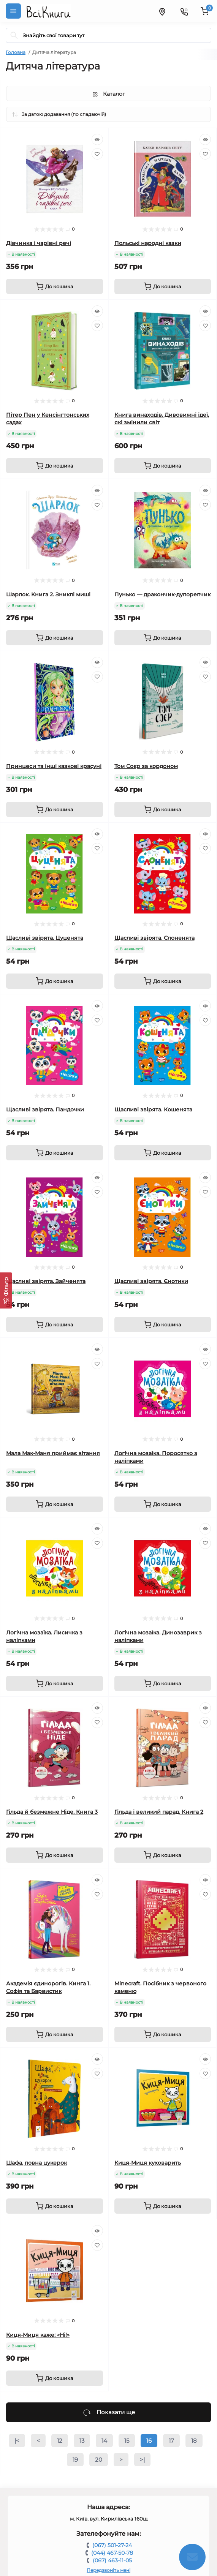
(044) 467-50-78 (112, 2552)
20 (98, 2459)
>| (142, 2459)
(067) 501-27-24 (112, 2545)
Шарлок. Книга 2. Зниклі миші (48, 594)
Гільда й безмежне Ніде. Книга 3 (52, 1811)
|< (16, 2440)
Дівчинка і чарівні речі (38, 243)
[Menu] (13, 11)
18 (194, 2440)
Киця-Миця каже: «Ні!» (38, 2334)
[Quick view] (97, 139)
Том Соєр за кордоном (146, 766)
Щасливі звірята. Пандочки (45, 1109)
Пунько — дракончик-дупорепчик (162, 594)
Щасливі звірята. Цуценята (44, 937)
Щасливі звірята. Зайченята (46, 1281)
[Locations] (162, 11)
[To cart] (54, 286)
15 (126, 2440)
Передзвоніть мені (108, 2570)
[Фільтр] (6, 1290)
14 (104, 2440)
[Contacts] (184, 11)
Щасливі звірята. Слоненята (154, 937)
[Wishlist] (97, 154)
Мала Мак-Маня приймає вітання (53, 1453)
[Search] (14, 35)
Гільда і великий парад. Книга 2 (158, 1811)
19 (75, 2459)
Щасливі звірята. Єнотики (151, 1281)
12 (59, 2440)
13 (81, 2440)
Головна (15, 52)
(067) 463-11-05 (112, 2560)
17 (171, 2440)
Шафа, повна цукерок (36, 2162)
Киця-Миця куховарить (147, 2162)
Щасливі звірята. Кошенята (153, 1109)
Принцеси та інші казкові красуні (53, 766)
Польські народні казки (147, 243)
